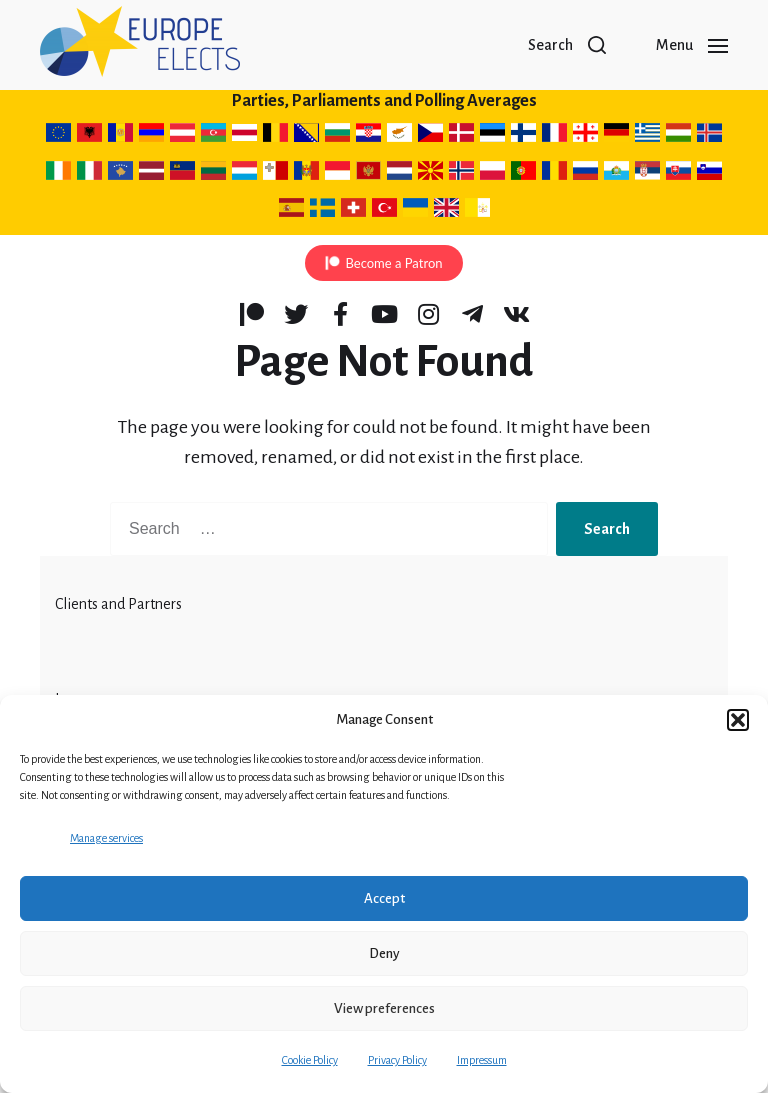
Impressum (482, 1060)
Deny (384, 953)
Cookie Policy (310, 1060)
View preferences (384, 1008)
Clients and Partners (118, 604)
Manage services (106, 838)
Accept (384, 898)
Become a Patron (393, 263)
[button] (738, 720)
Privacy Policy (397, 1060)
